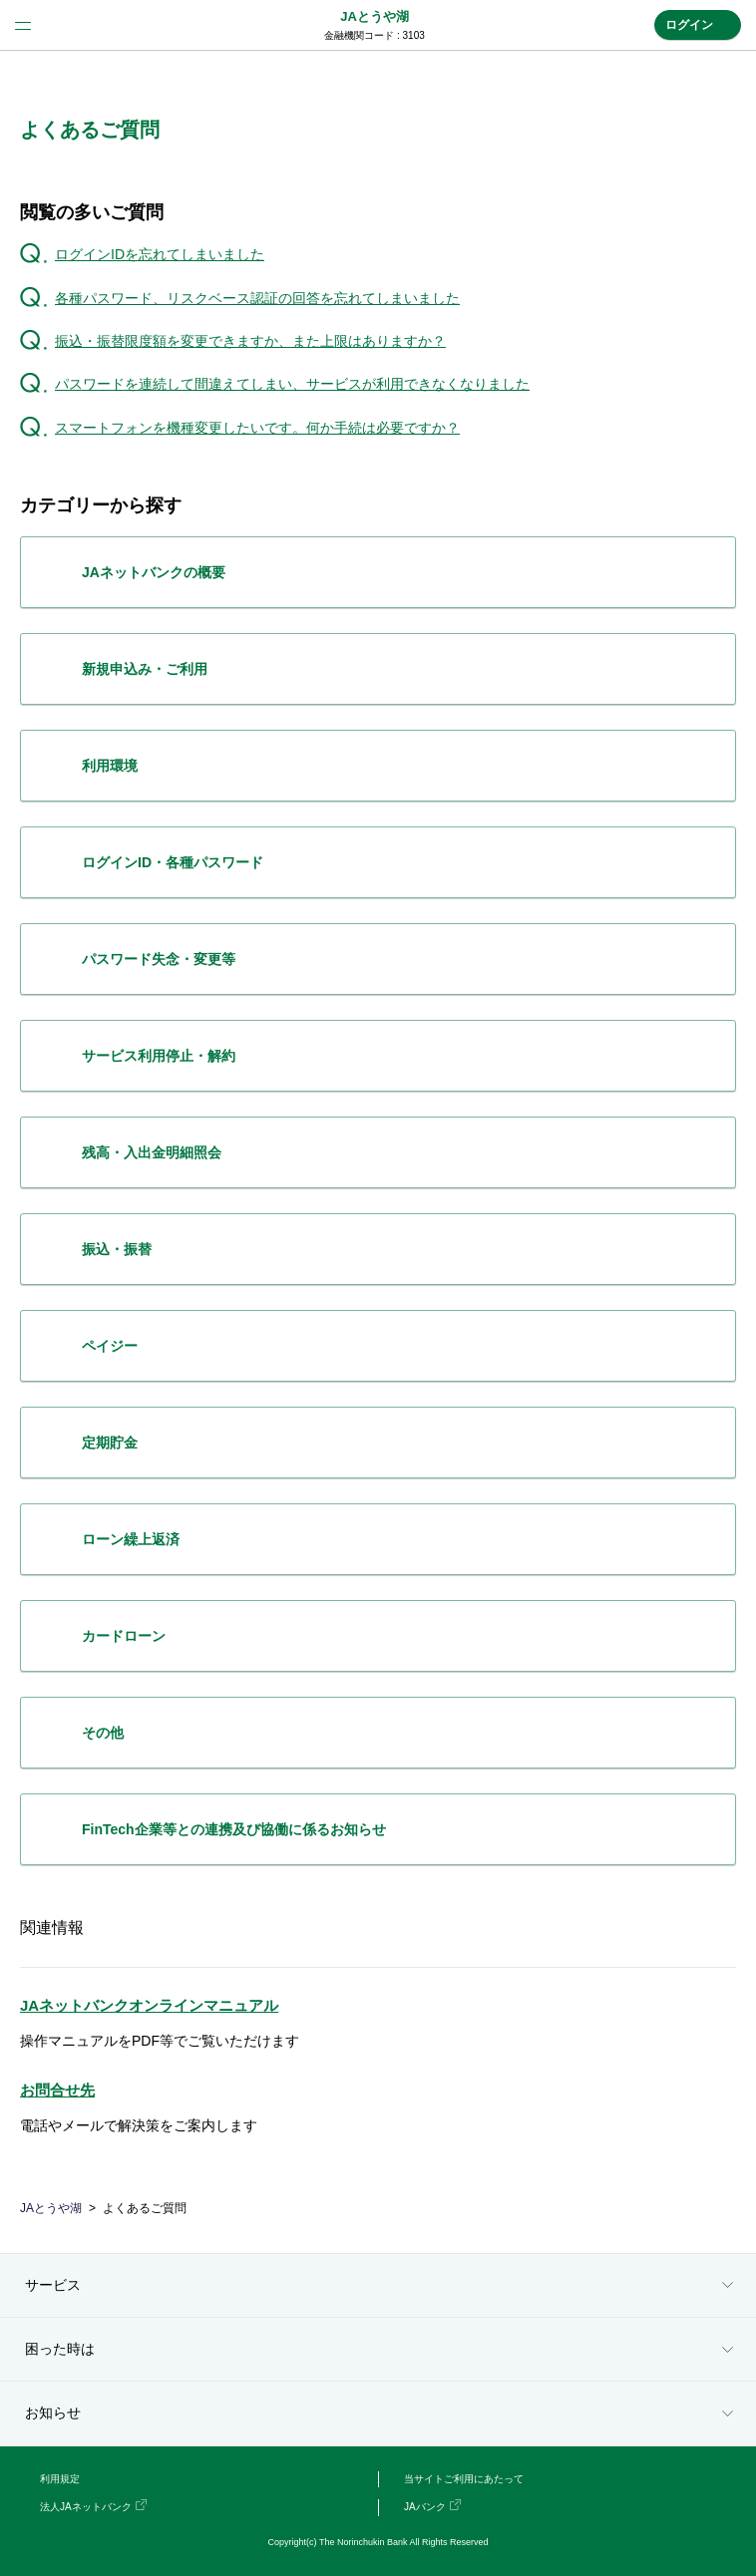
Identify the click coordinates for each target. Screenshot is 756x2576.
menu (23, 25)
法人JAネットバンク (86, 2506)
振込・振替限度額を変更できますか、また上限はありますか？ (250, 341)
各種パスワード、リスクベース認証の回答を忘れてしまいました (257, 298)
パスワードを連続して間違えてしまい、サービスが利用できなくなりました (292, 384)
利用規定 (60, 2478)
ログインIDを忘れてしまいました (159, 254)
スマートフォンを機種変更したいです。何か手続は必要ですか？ (257, 428)
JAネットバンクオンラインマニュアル (149, 2005)
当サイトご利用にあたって (464, 2478)
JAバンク (425, 2506)
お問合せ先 (57, 2090)
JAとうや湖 (374, 16)
